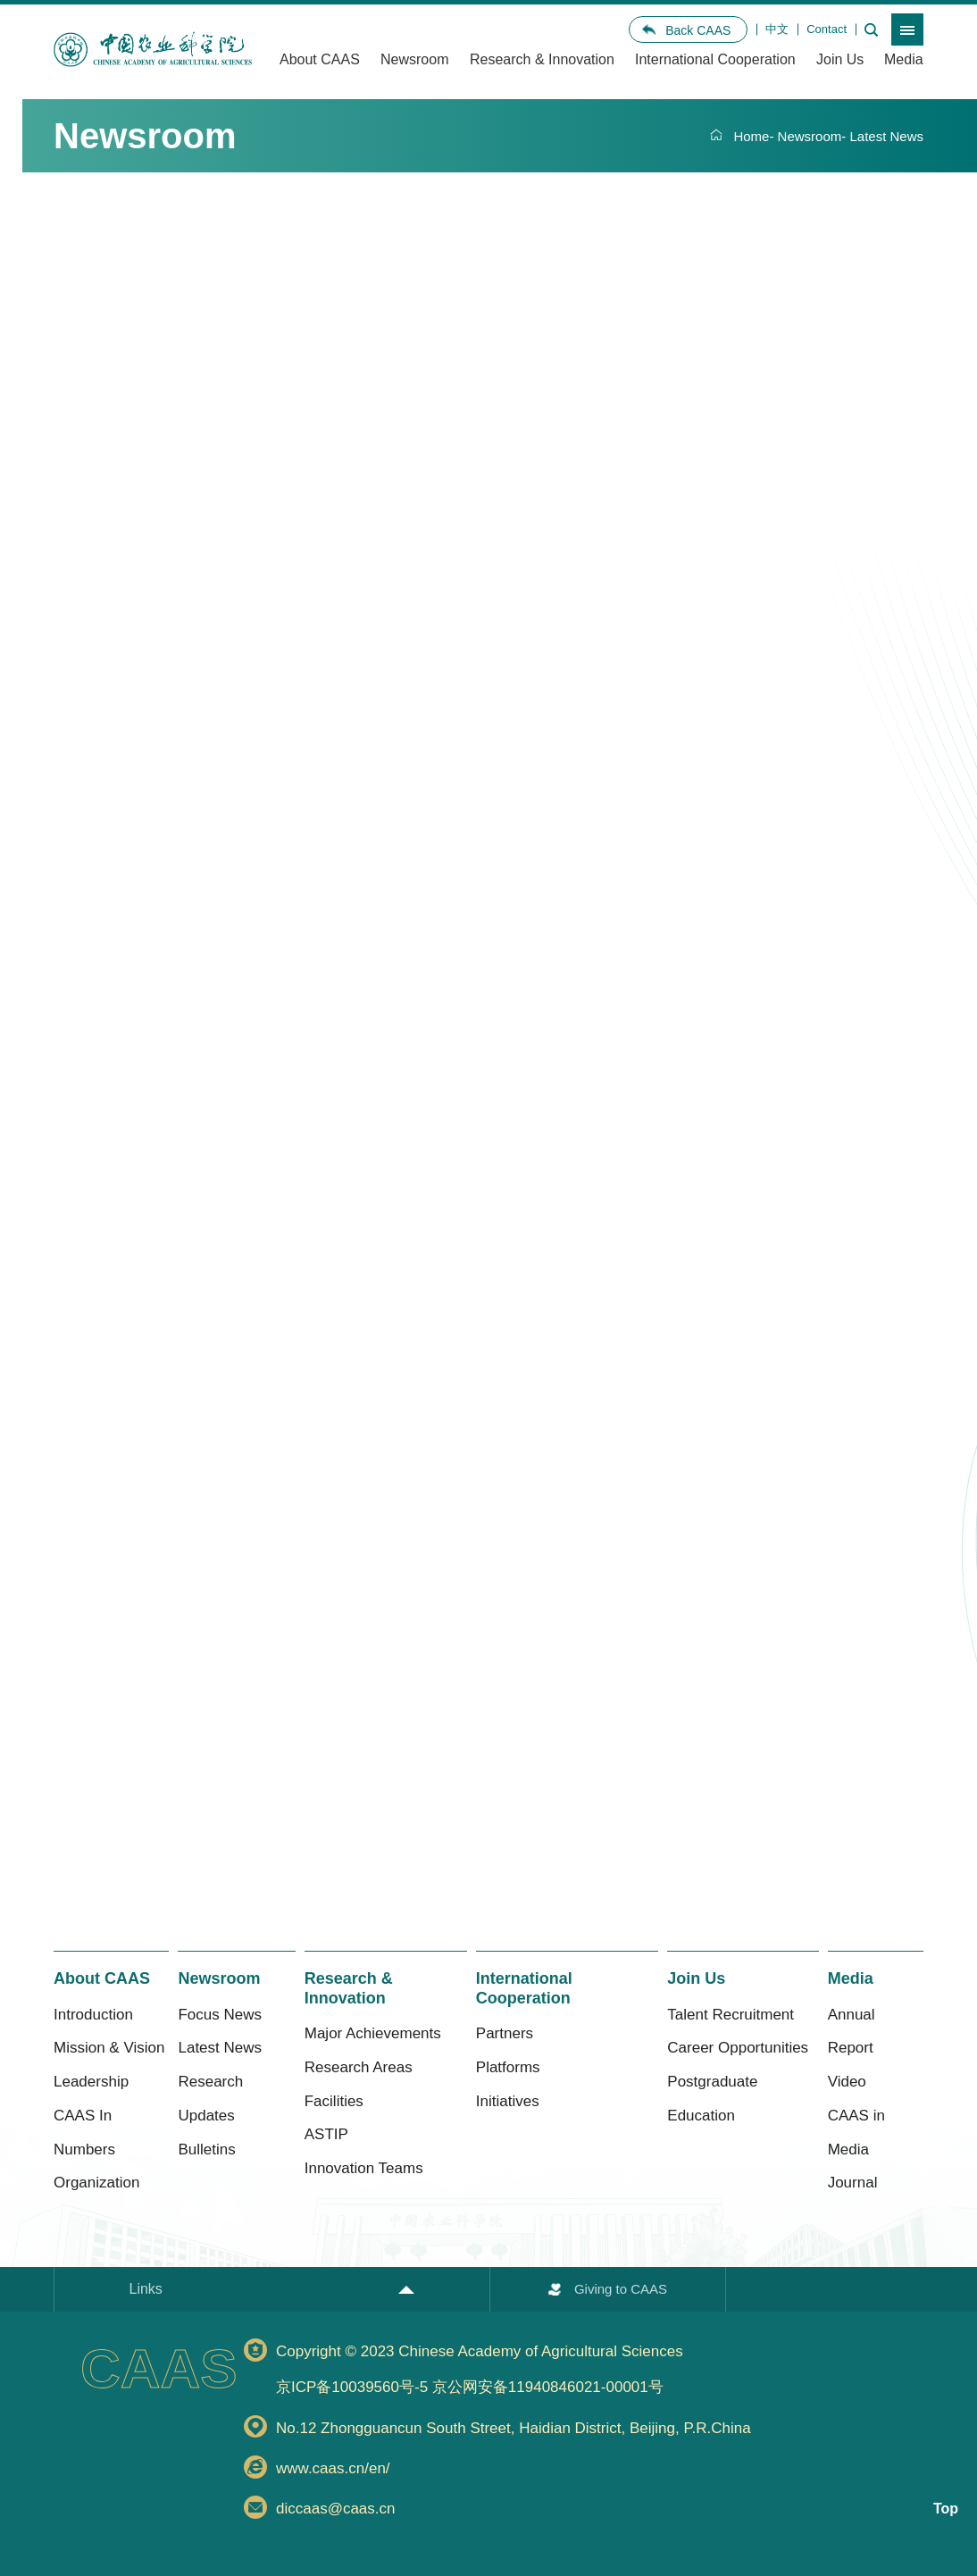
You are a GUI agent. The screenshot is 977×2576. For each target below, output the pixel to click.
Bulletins (206, 2149)
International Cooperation (715, 59)
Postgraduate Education (712, 2098)
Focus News (220, 2014)
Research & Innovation (542, 59)
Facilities (334, 2101)
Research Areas (359, 2067)
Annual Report (851, 2031)
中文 (777, 29)
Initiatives (507, 2101)
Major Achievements (373, 2033)
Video (847, 2081)
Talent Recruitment (730, 2014)
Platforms (508, 2067)
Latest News (886, 136)
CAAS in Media (856, 2132)
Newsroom (414, 59)
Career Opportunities (737, 2047)
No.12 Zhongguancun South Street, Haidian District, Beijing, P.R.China (513, 2428)
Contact (826, 29)
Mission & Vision (109, 2047)
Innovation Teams (364, 2168)
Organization (96, 2182)
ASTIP (326, 2134)
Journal (853, 2182)
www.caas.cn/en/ (333, 2468)
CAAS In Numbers (84, 2132)
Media (903, 59)
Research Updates (210, 2098)
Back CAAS (698, 30)
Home (751, 136)
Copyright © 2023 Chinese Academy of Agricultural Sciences (599, 2372)
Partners (504, 2033)
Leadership (91, 2081)
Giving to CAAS (620, 2288)
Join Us (840, 59)
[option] (153, 50)
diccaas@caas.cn (336, 2508)
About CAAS (320, 59)
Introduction (93, 2014)
